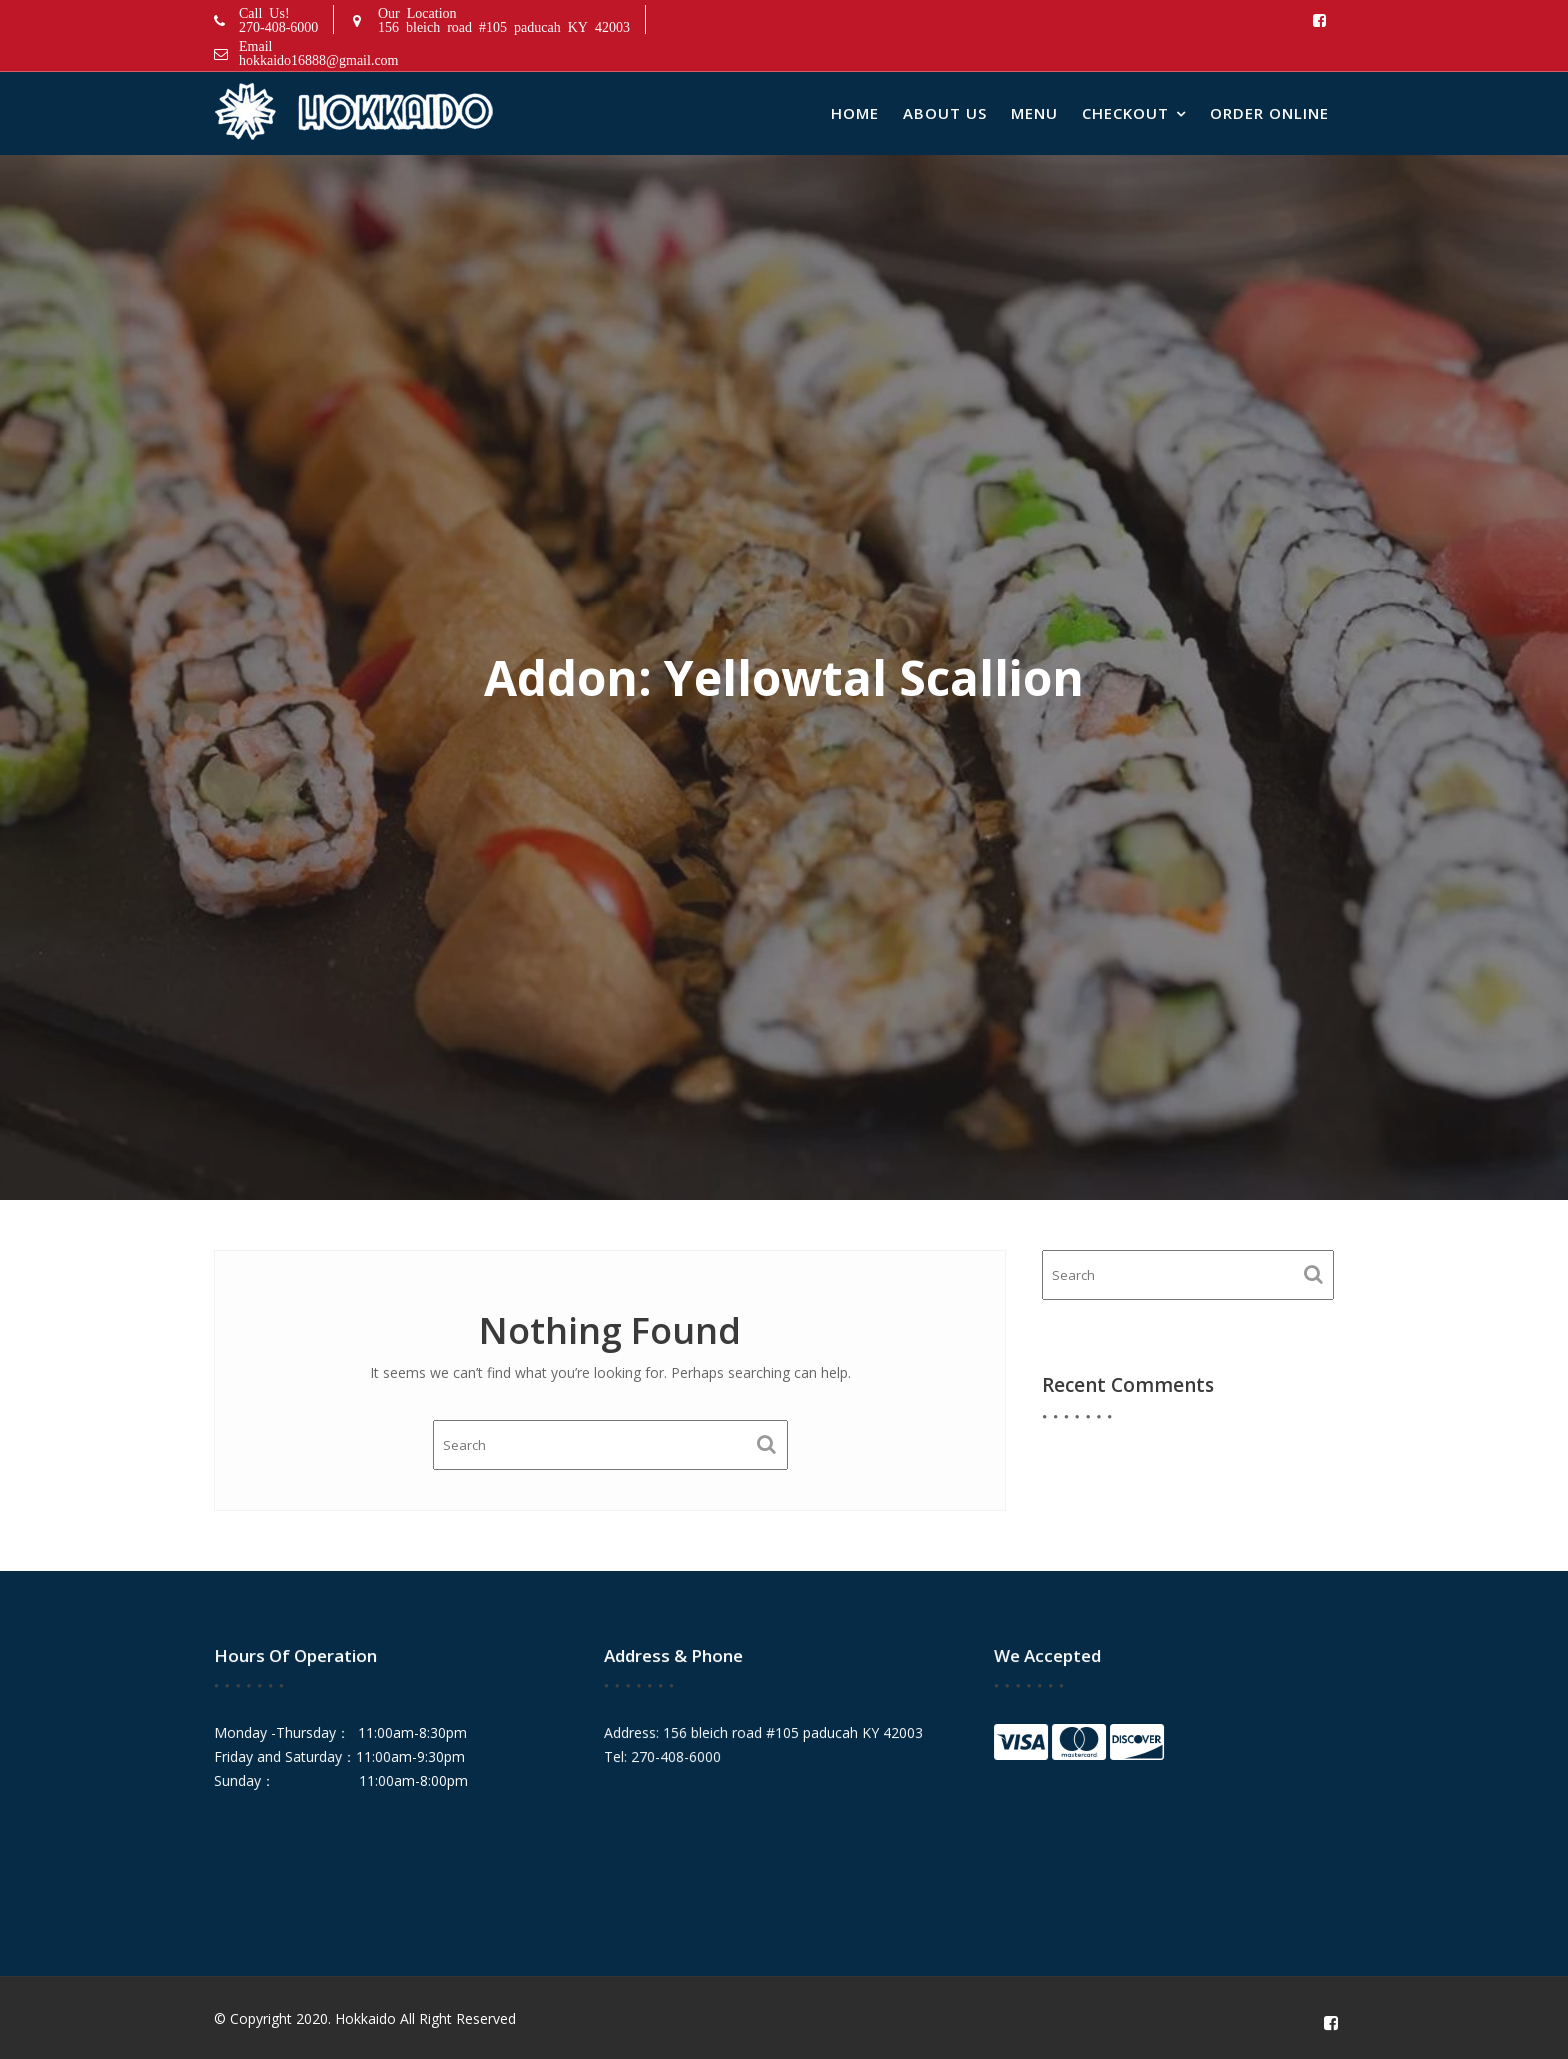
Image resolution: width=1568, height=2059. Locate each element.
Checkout (1125, 113)
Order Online (1269, 113)
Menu (1034, 113)
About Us (945, 113)
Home (855, 113)
